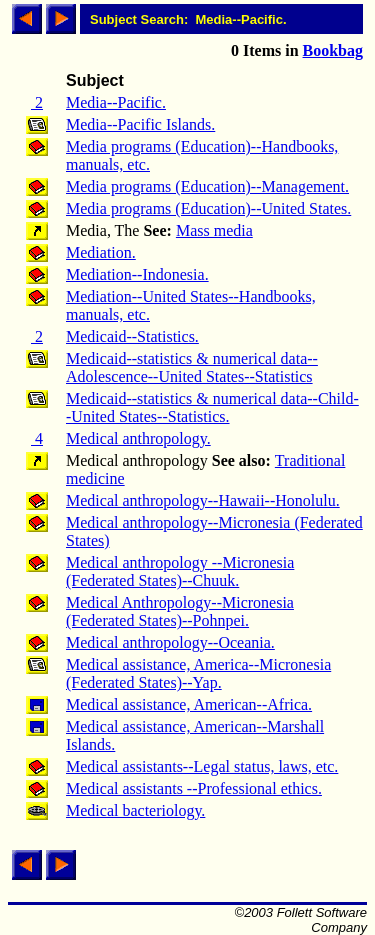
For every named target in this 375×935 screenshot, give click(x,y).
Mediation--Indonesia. (137, 274)
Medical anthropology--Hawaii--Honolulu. (203, 500)
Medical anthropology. (138, 438)
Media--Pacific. (116, 102)
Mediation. (101, 252)
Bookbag (333, 50)
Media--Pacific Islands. (140, 124)
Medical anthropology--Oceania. (170, 642)
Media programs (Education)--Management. (207, 186)
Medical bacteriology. (135, 810)
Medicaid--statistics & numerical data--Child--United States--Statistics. (212, 407)
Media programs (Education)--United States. (208, 208)
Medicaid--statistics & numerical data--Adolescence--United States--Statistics (192, 367)
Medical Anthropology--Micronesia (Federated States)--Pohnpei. (180, 611)
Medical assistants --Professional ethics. (194, 788)
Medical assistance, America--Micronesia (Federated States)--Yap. (198, 673)
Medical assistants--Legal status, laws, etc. (202, 766)
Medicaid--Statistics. (132, 336)
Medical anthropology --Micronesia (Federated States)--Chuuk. (180, 571)
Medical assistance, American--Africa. (189, 704)
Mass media (214, 230)
